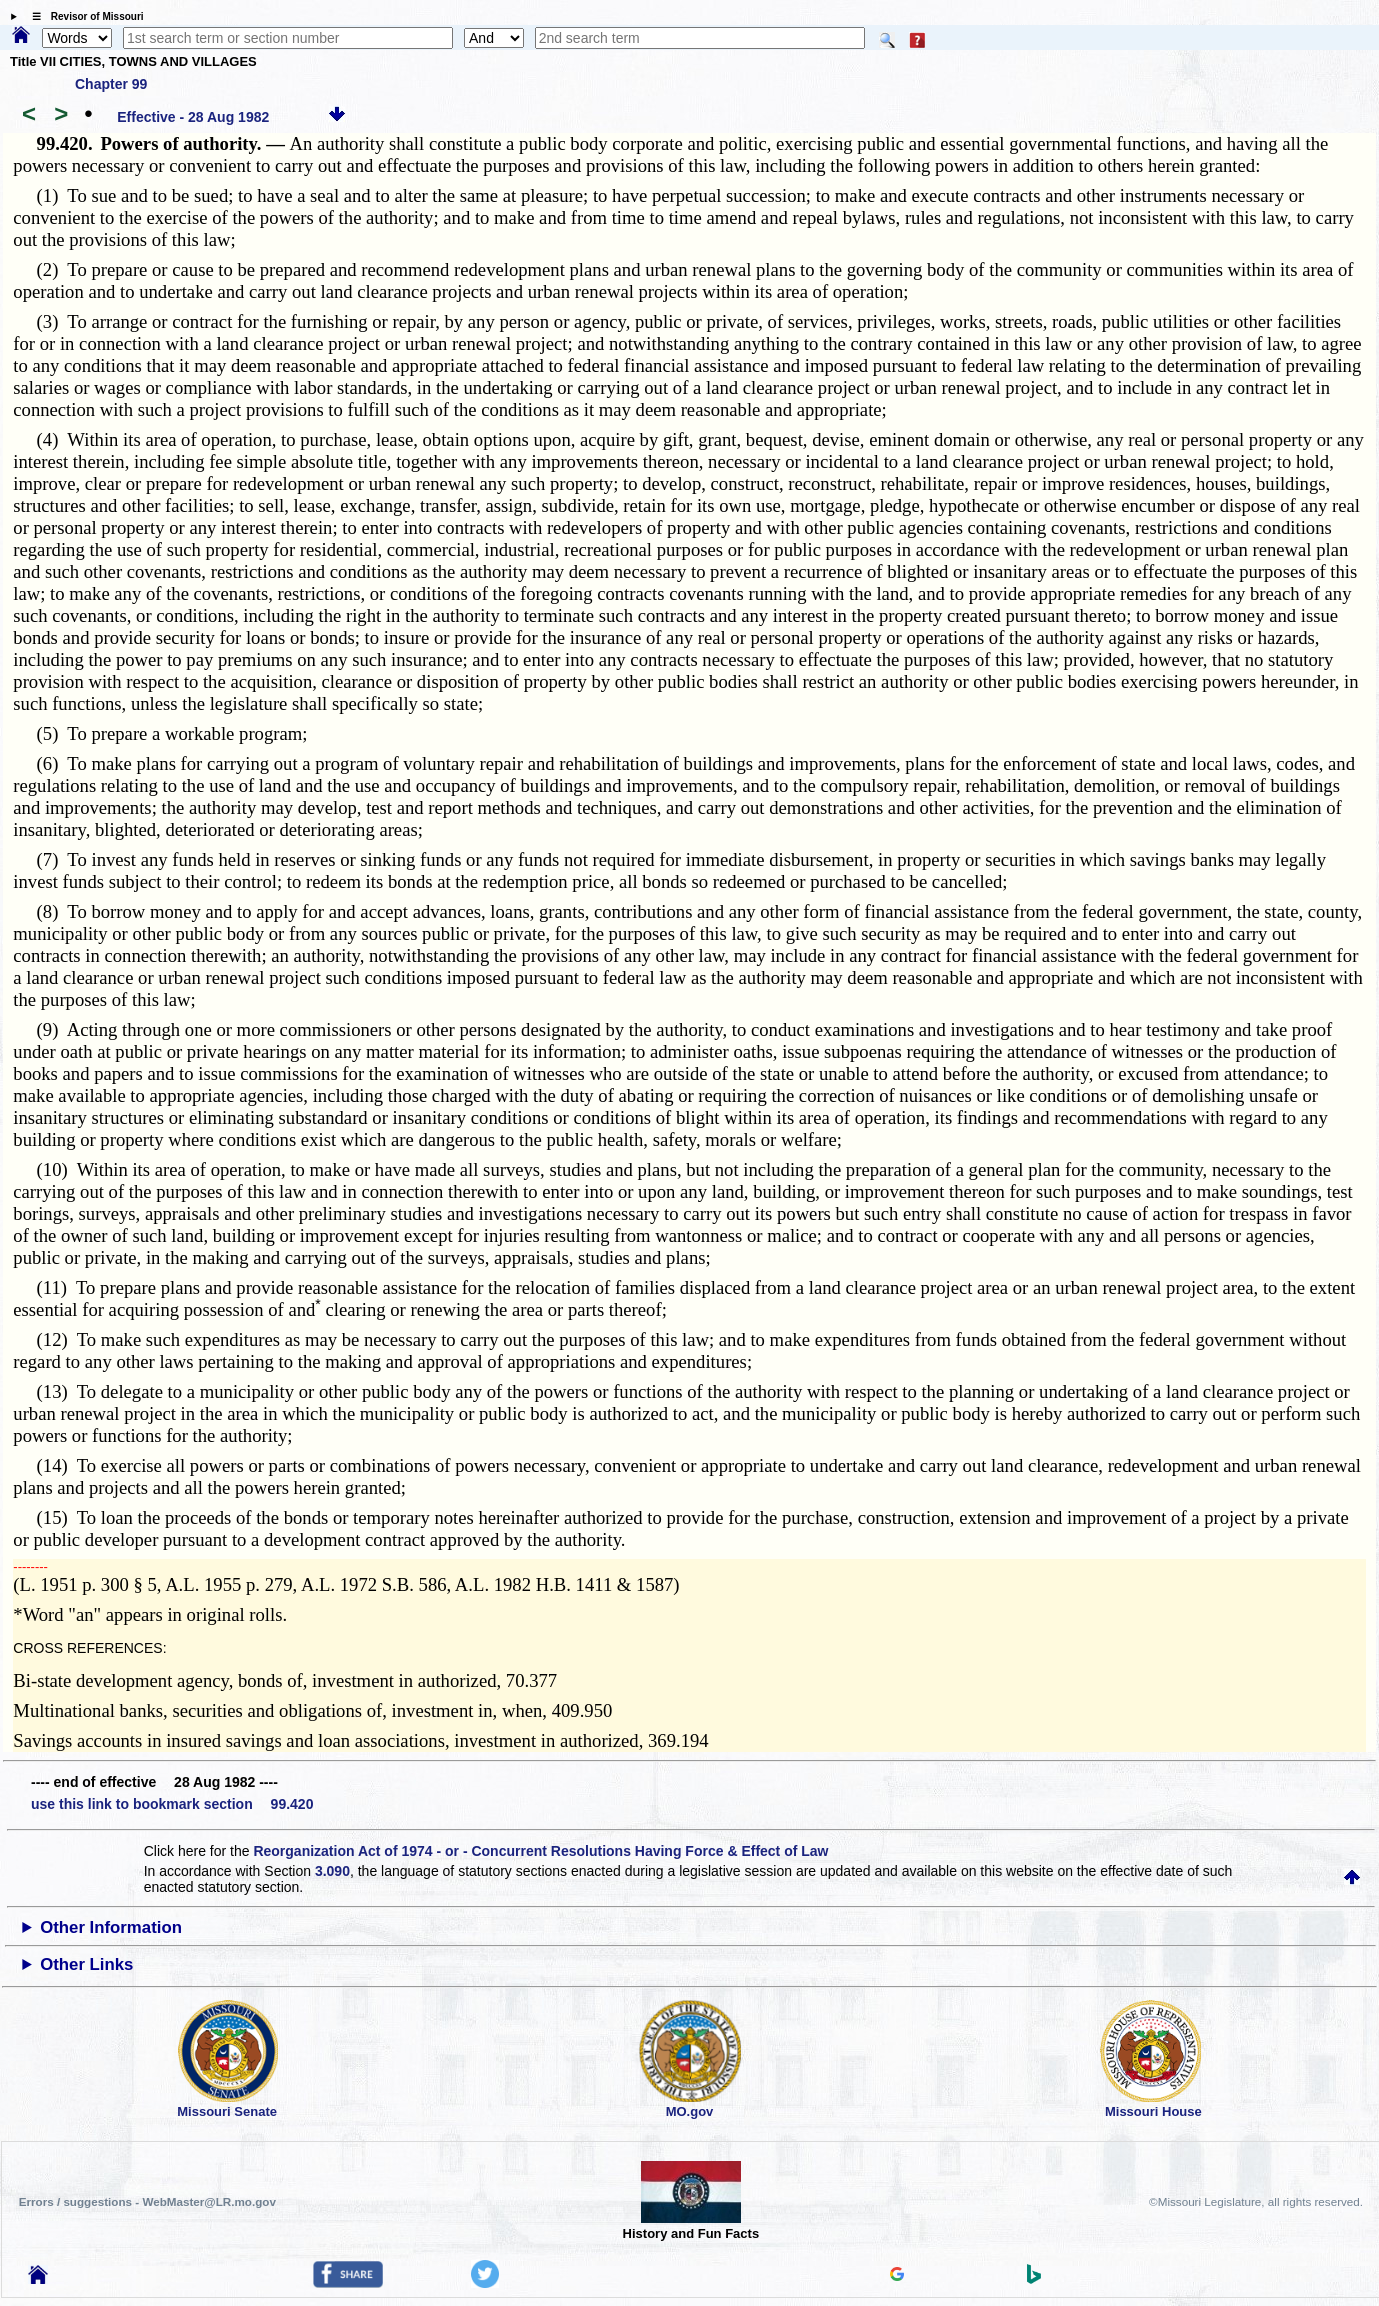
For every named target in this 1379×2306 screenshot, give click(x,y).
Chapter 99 (111, 84)
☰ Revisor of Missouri (83, 16)
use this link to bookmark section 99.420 (172, 1804)
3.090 (332, 1871)
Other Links (86, 1964)
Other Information (111, 1927)
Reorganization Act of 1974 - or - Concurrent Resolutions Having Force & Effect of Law (540, 1851)
